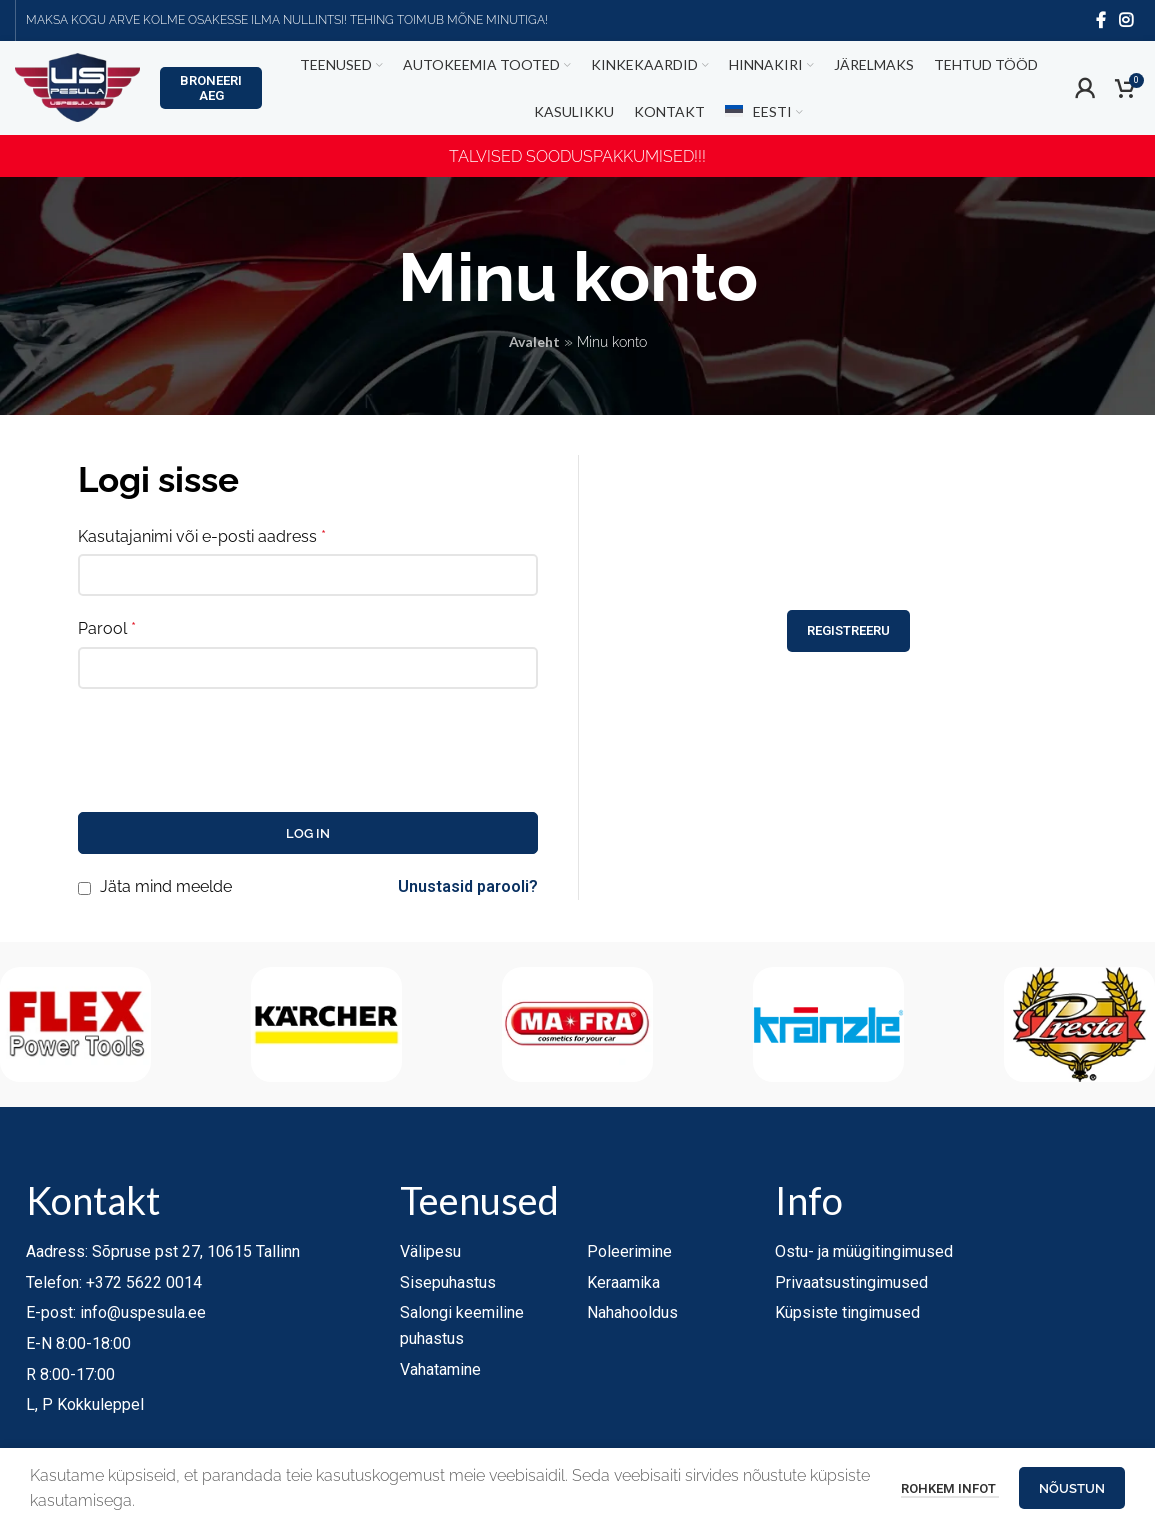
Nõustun (1072, 1488)
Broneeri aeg (211, 94)
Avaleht (534, 346)
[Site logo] (77, 93)
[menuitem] (763, 118)
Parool (107, 633)
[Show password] (517, 672)
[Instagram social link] (1126, 20)
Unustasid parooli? (468, 891)
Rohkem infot (950, 1488)
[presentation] (230, 752)
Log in (308, 837)
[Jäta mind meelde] (84, 892)
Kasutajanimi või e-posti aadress (202, 540)
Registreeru (848, 679)
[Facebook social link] (1101, 20)
